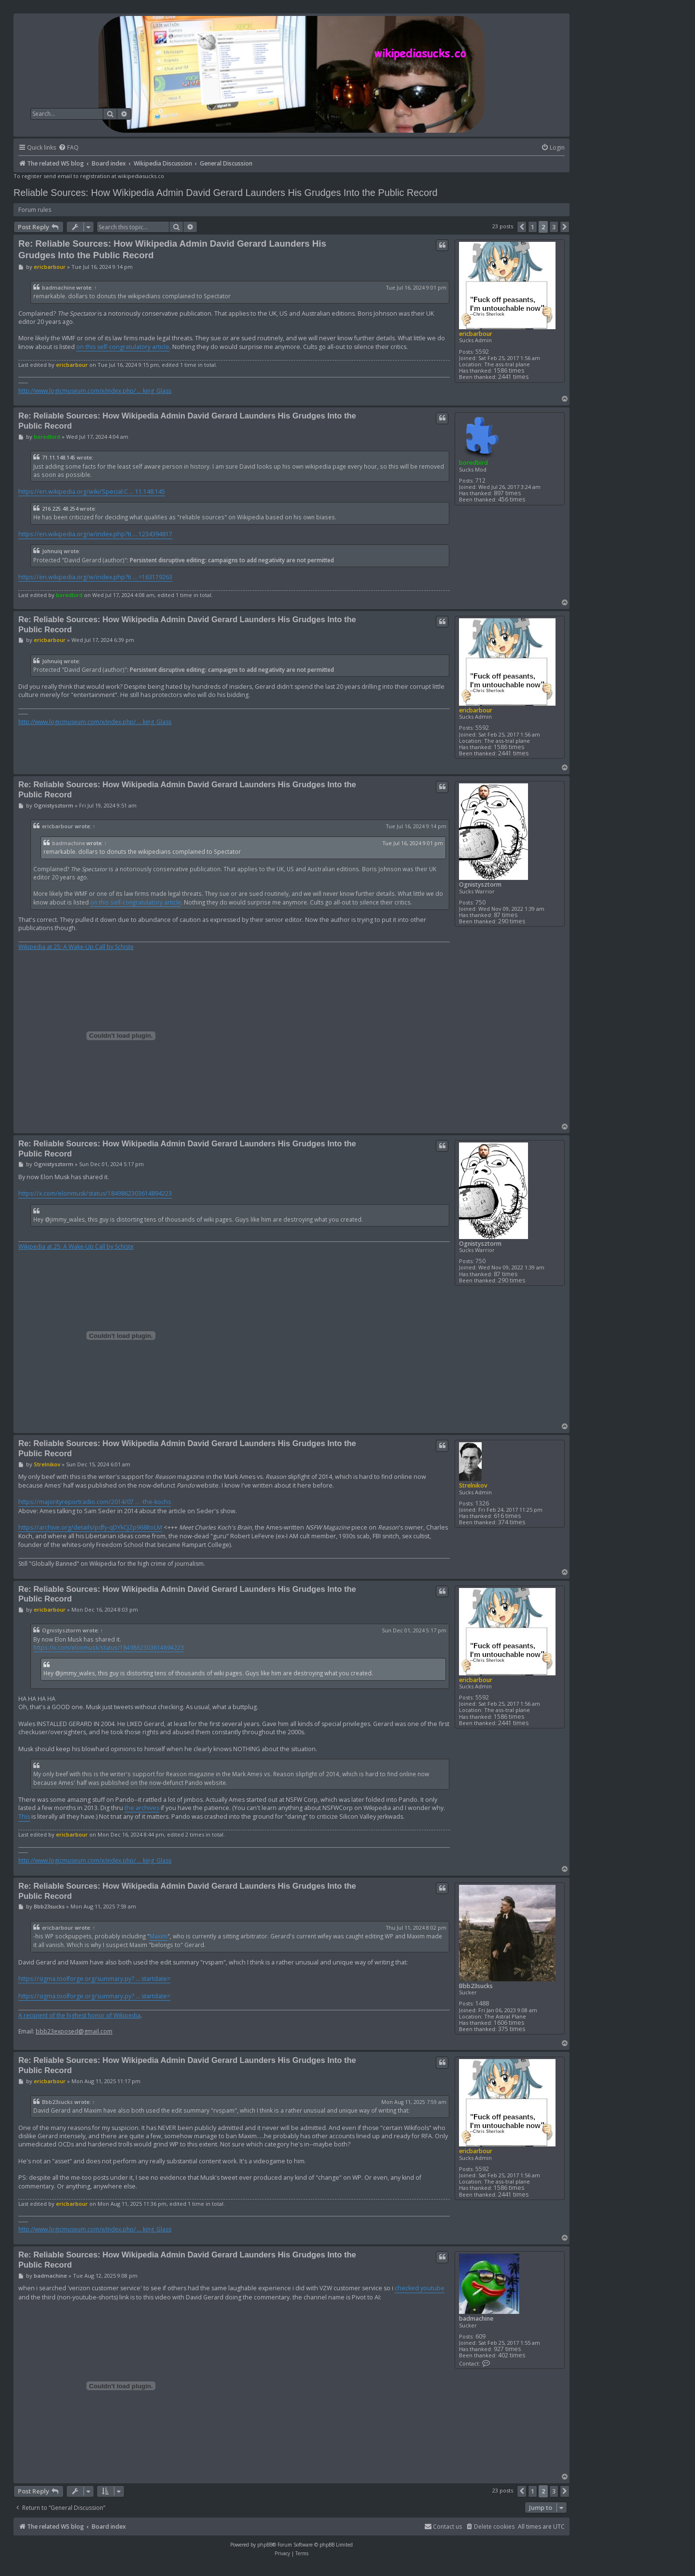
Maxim (158, 1936)
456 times (511, 499)
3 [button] (554, 227)
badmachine (58, 287)
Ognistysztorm (480, 884)
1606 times (509, 2022)
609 (480, 2336)
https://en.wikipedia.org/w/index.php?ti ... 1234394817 (95, 534)
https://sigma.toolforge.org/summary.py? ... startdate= (94, 1979)
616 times (507, 1516)
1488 (482, 2003)
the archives (142, 1808)
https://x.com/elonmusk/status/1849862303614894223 (95, 1193)
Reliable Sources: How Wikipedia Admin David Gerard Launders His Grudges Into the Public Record (226, 192)
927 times (507, 2349)
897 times (507, 493)
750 (480, 902)
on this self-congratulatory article (122, 347)
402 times (511, 2355)
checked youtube (420, 2288)
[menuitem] (68, 147)
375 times (511, 2029)
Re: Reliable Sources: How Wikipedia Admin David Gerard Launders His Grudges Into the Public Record (172, 249)
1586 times (509, 370)
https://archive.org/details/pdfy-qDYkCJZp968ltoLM (90, 1527)
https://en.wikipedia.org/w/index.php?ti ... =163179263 (95, 577)
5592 (482, 351)
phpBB (264, 2544)
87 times (505, 915)
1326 (482, 1503)
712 (480, 480)
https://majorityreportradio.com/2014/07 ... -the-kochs (94, 1502)
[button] (522, 227)
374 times (511, 1522)
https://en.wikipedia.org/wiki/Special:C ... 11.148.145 (91, 491)
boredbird (473, 463)
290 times (511, 921)
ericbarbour (475, 334)
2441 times (513, 377)
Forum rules (34, 210)
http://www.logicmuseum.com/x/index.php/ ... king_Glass (94, 391)
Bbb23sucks (476, 1986)
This (24, 1816)
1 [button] (532, 227)
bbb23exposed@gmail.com (74, 2031)
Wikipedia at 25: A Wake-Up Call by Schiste (76, 947)
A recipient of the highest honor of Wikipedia (79, 2015)
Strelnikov (473, 1485)
